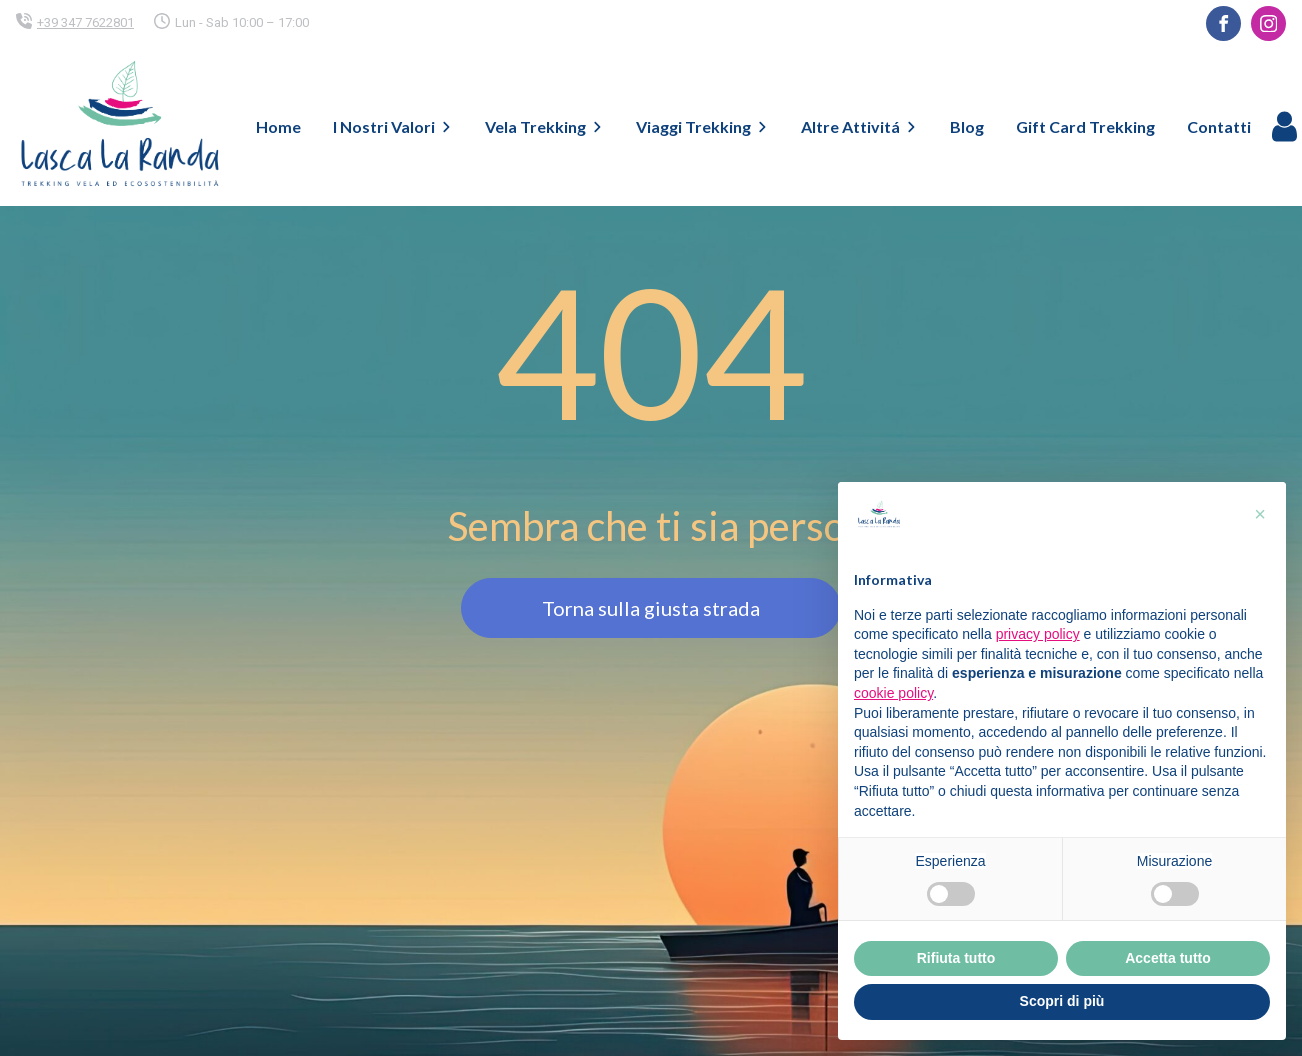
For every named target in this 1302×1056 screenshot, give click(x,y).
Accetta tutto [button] (1168, 958)
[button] (1260, 514)
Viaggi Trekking (702, 126)
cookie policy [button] (893, 693)
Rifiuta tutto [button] (956, 958)
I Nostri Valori (393, 126)
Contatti (1219, 126)
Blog (967, 126)
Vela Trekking (544, 126)
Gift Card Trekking (1085, 126)
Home (278, 126)
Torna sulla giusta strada (651, 608)
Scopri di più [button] (1062, 1001)
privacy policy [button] (1038, 634)
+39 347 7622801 (85, 22)
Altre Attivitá (859, 126)
